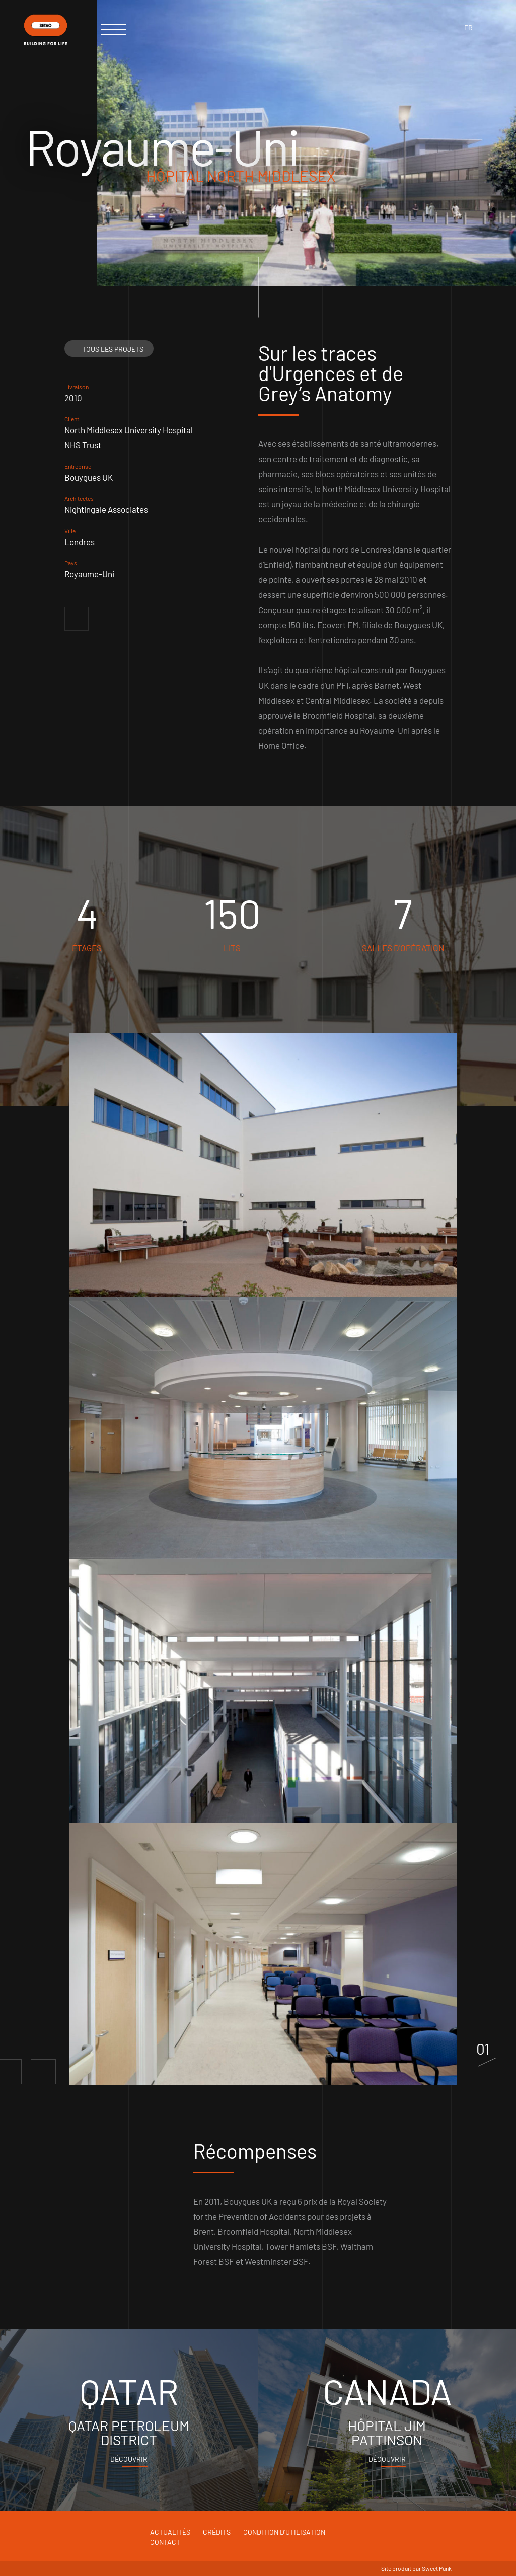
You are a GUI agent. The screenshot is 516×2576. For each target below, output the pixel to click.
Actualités (170, 2532)
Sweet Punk (437, 2568)
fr (468, 27)
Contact (165, 2542)
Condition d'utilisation (284, 2532)
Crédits (217, 2532)
